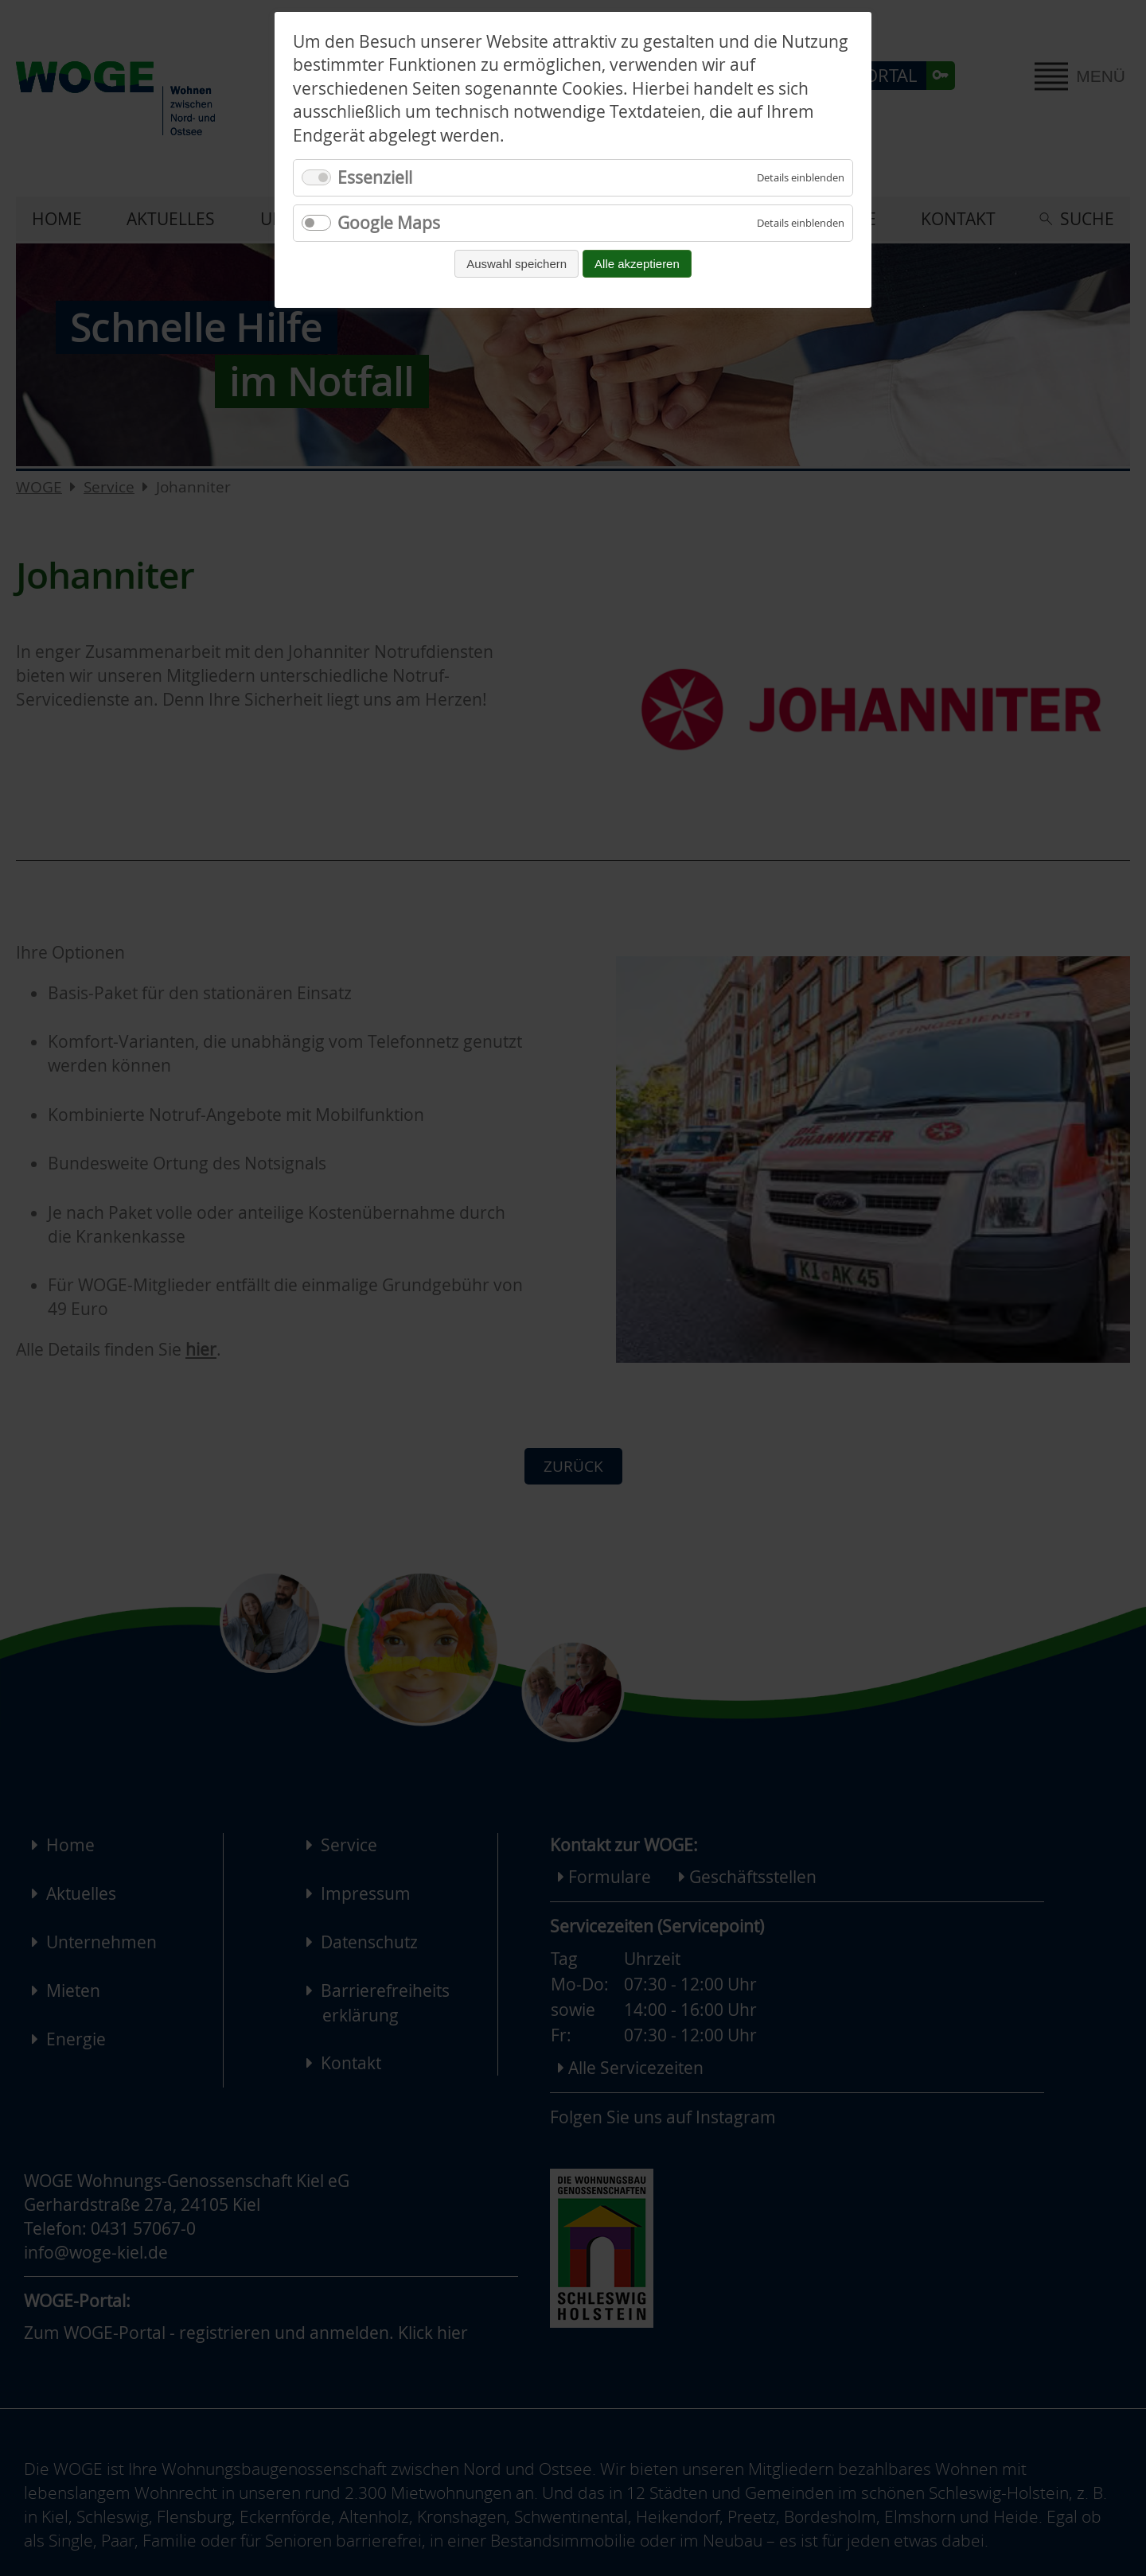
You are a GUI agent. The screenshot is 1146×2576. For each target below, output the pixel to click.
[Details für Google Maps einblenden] (800, 223)
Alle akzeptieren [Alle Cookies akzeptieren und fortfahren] (637, 263)
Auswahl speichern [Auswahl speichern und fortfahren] (516, 263)
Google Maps (388, 223)
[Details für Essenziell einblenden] (800, 178)
